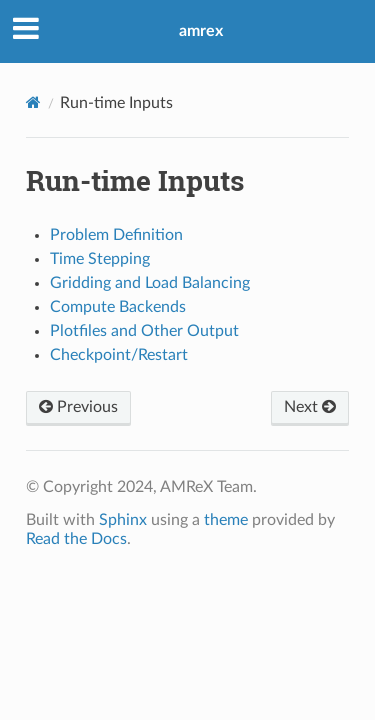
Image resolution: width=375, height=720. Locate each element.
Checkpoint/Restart (119, 355)
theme (226, 520)
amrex (201, 31)
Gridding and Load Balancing (150, 283)
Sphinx (123, 520)
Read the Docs (76, 539)
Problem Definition (116, 235)
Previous (78, 407)
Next (310, 407)
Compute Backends (118, 307)
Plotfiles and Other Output (144, 331)
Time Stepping (100, 259)
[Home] (33, 102)
